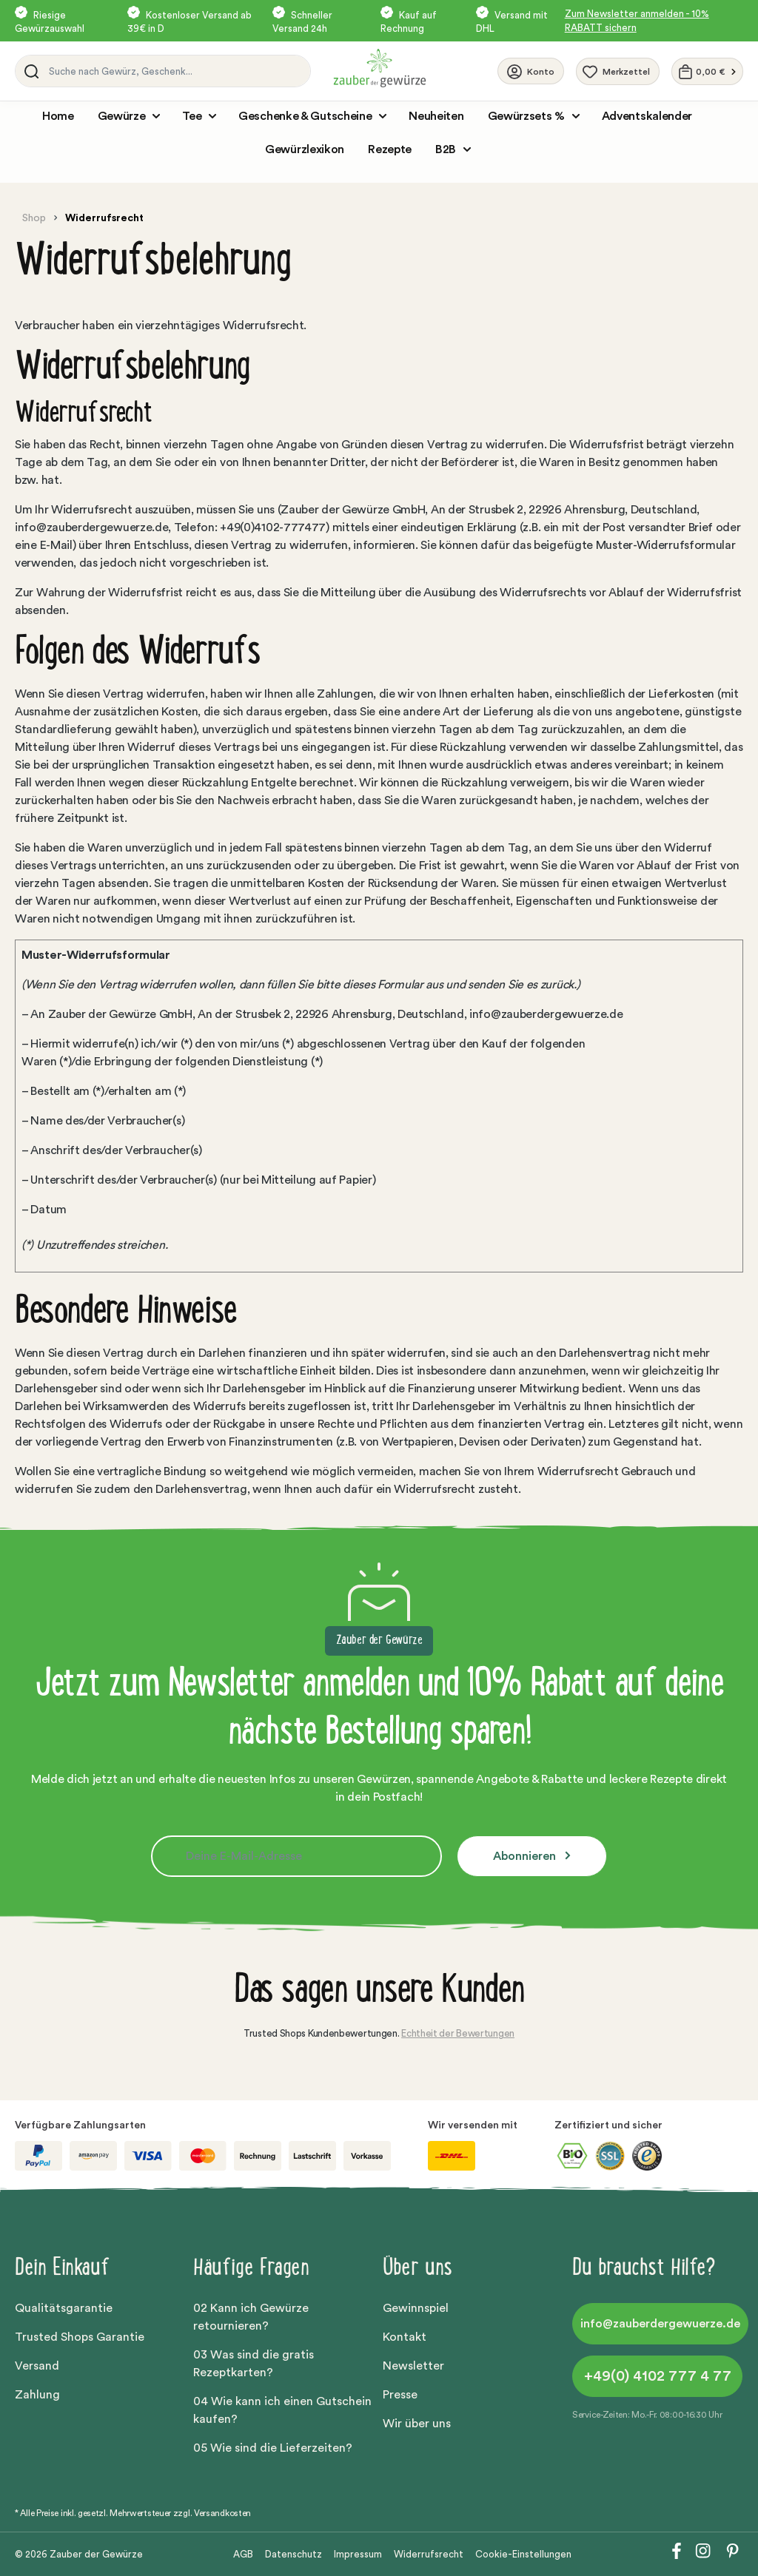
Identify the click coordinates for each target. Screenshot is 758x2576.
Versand (37, 2366)
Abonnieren (526, 1856)
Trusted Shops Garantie (79, 2337)
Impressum (358, 2554)
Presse (400, 2395)
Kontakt (404, 2337)
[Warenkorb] (707, 71)
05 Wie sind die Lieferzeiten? (272, 2448)
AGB (243, 2554)
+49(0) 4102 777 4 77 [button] (657, 2376)
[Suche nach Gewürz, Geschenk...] (175, 71)
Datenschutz (293, 2554)
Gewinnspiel (416, 2308)
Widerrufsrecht (428, 2554)
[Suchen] (29, 71)
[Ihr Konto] (530, 71)
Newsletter (413, 2366)
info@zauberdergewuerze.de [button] (660, 2324)
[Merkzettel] (618, 71)
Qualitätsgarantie (64, 2308)
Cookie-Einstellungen (523, 2554)
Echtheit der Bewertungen (457, 2033)
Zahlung (37, 2395)
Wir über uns (417, 2424)
